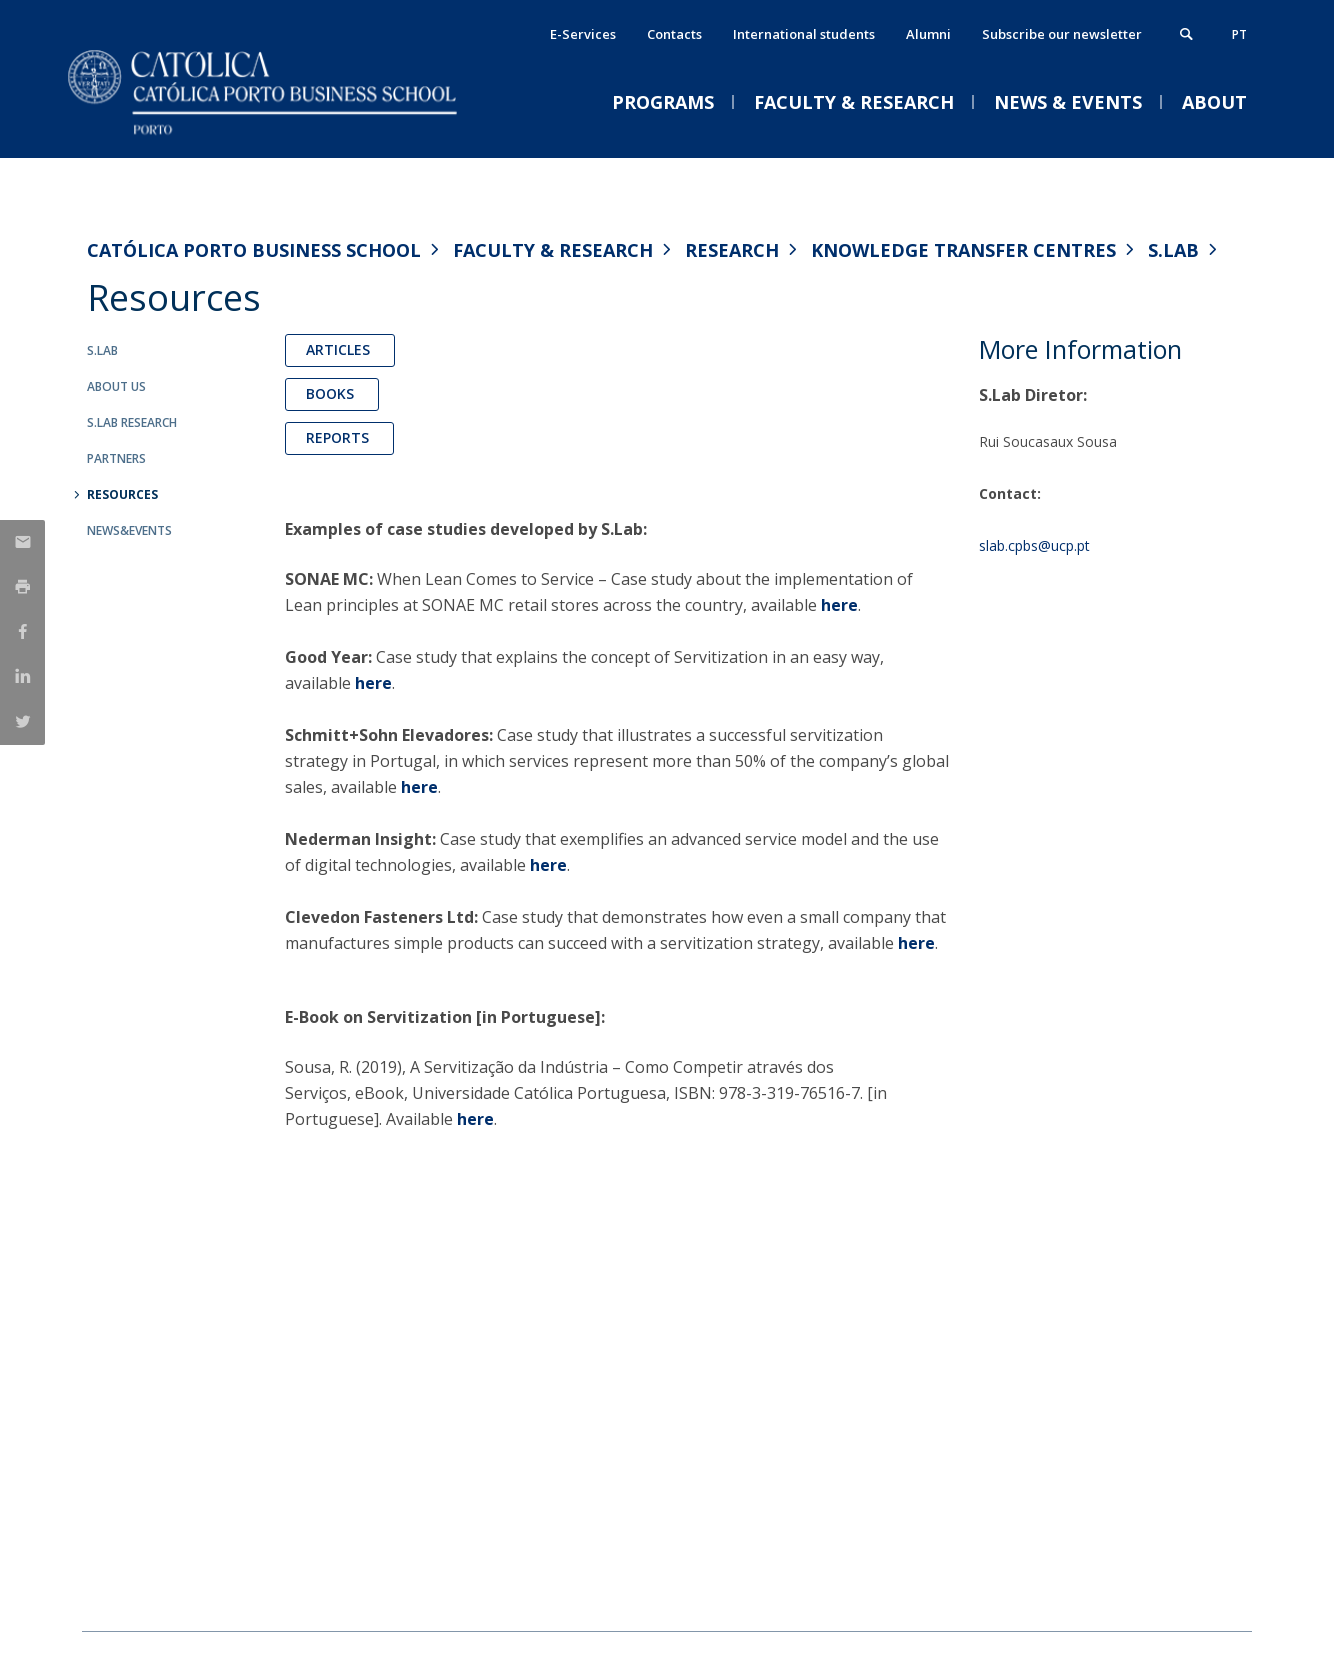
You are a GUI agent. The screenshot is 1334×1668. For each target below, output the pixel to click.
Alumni (928, 34)
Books (332, 393)
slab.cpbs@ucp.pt (1034, 545)
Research (732, 250)
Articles (340, 349)
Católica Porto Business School (254, 250)
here (839, 605)
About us (116, 386)
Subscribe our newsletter (1062, 34)
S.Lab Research (132, 422)
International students (804, 34)
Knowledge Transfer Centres (963, 250)
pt (1239, 34)
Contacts (674, 34)
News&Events (129, 530)
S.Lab (1173, 250)
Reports (339, 437)
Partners (116, 458)
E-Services (583, 34)
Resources (122, 494)
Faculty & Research (553, 250)
